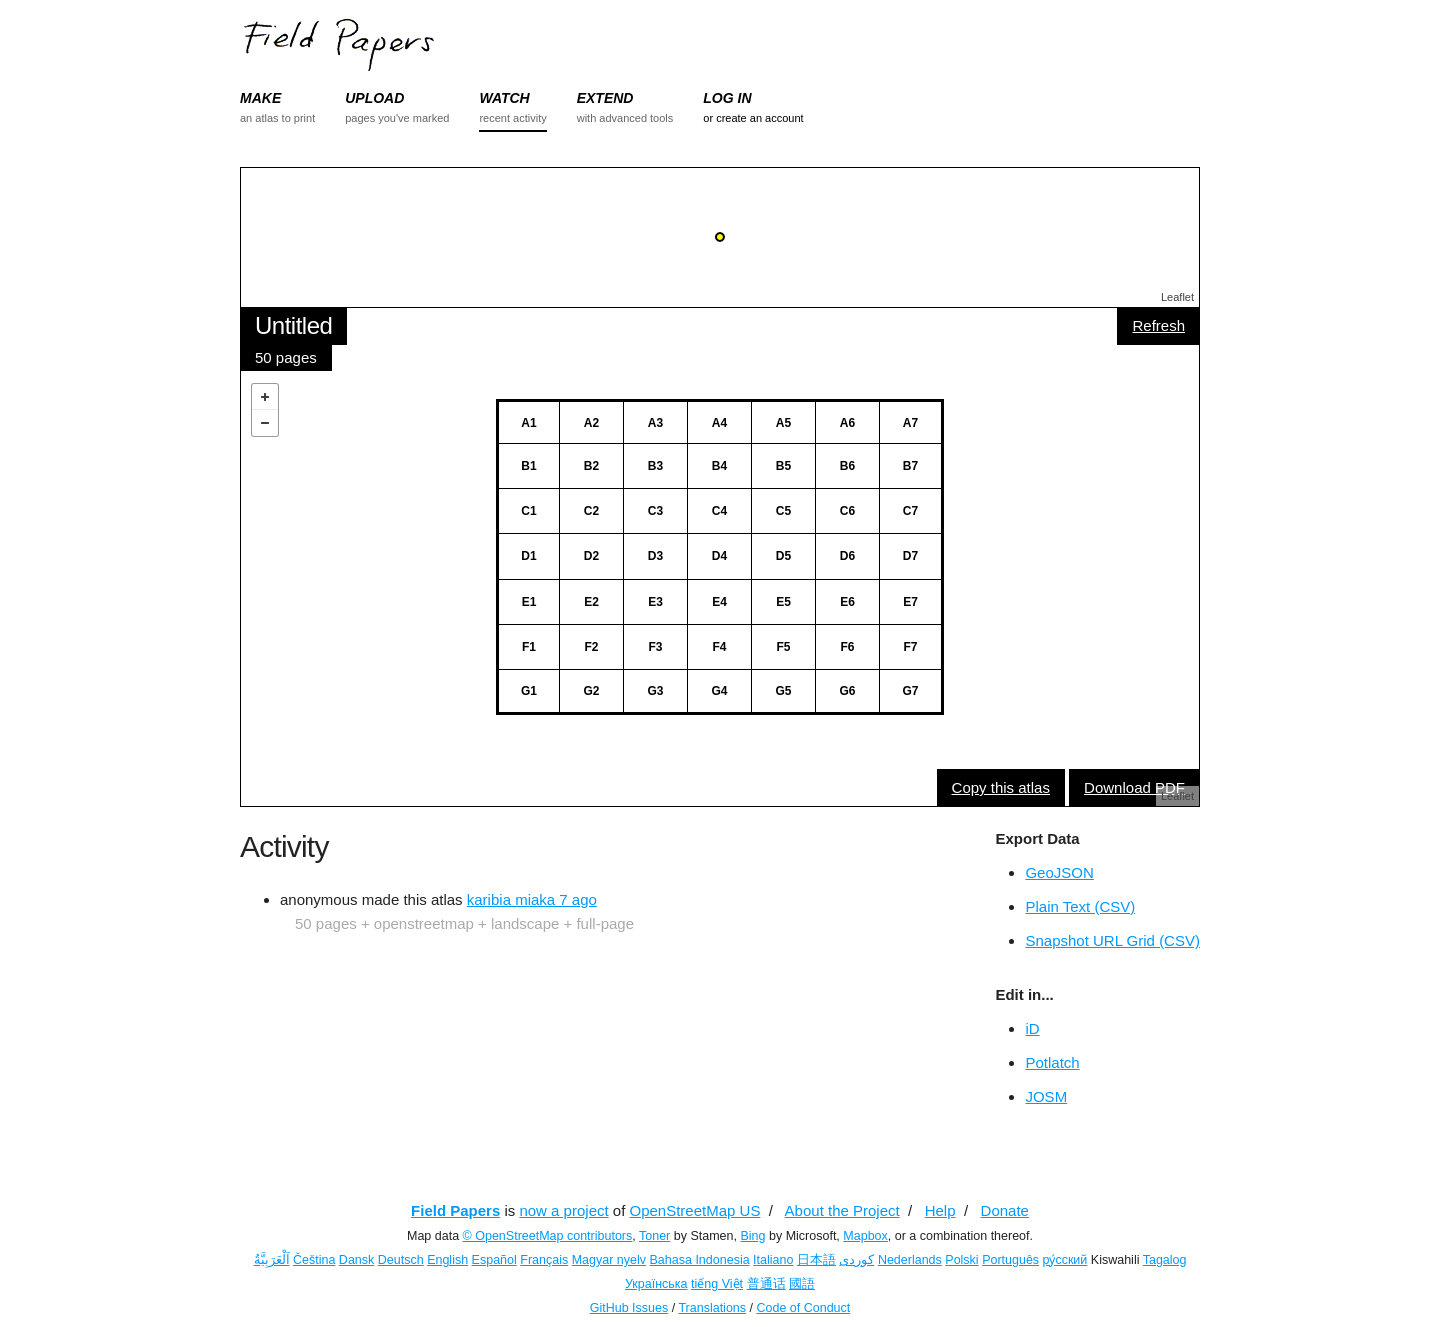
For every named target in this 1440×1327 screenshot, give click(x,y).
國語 (802, 1284)
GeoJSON (1059, 872)
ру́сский (1065, 1260)
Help (940, 1210)
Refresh (1158, 325)
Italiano (773, 1260)
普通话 (766, 1284)
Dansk (356, 1260)
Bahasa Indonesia (700, 1260)
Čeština (314, 1260)
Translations (712, 1308)
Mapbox (865, 1236)
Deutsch (401, 1260)
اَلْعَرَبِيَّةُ (272, 1260)
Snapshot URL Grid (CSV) (1112, 940)
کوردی (856, 1260)
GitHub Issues (629, 1308)
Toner (654, 1236)
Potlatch (1052, 1062)
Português (1010, 1260)
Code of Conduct (803, 1308)
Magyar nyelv (609, 1260)
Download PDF (1134, 787)
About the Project (842, 1210)
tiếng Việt (717, 1284)
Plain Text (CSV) (1080, 906)
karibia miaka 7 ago (532, 899)
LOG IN (727, 98)
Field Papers (455, 1210)
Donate (1005, 1210)
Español (494, 1260)
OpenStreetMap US (695, 1210)
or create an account (753, 118)
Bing (752, 1236)
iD (1032, 1028)
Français (544, 1260)
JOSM (1046, 1096)
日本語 (816, 1260)
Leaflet (1177, 297)
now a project (563, 1210)
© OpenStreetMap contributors (548, 1236)
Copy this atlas (1001, 787)
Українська (656, 1284)
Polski (961, 1260)
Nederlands (910, 1260)
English (447, 1260)
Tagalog (1165, 1260)
